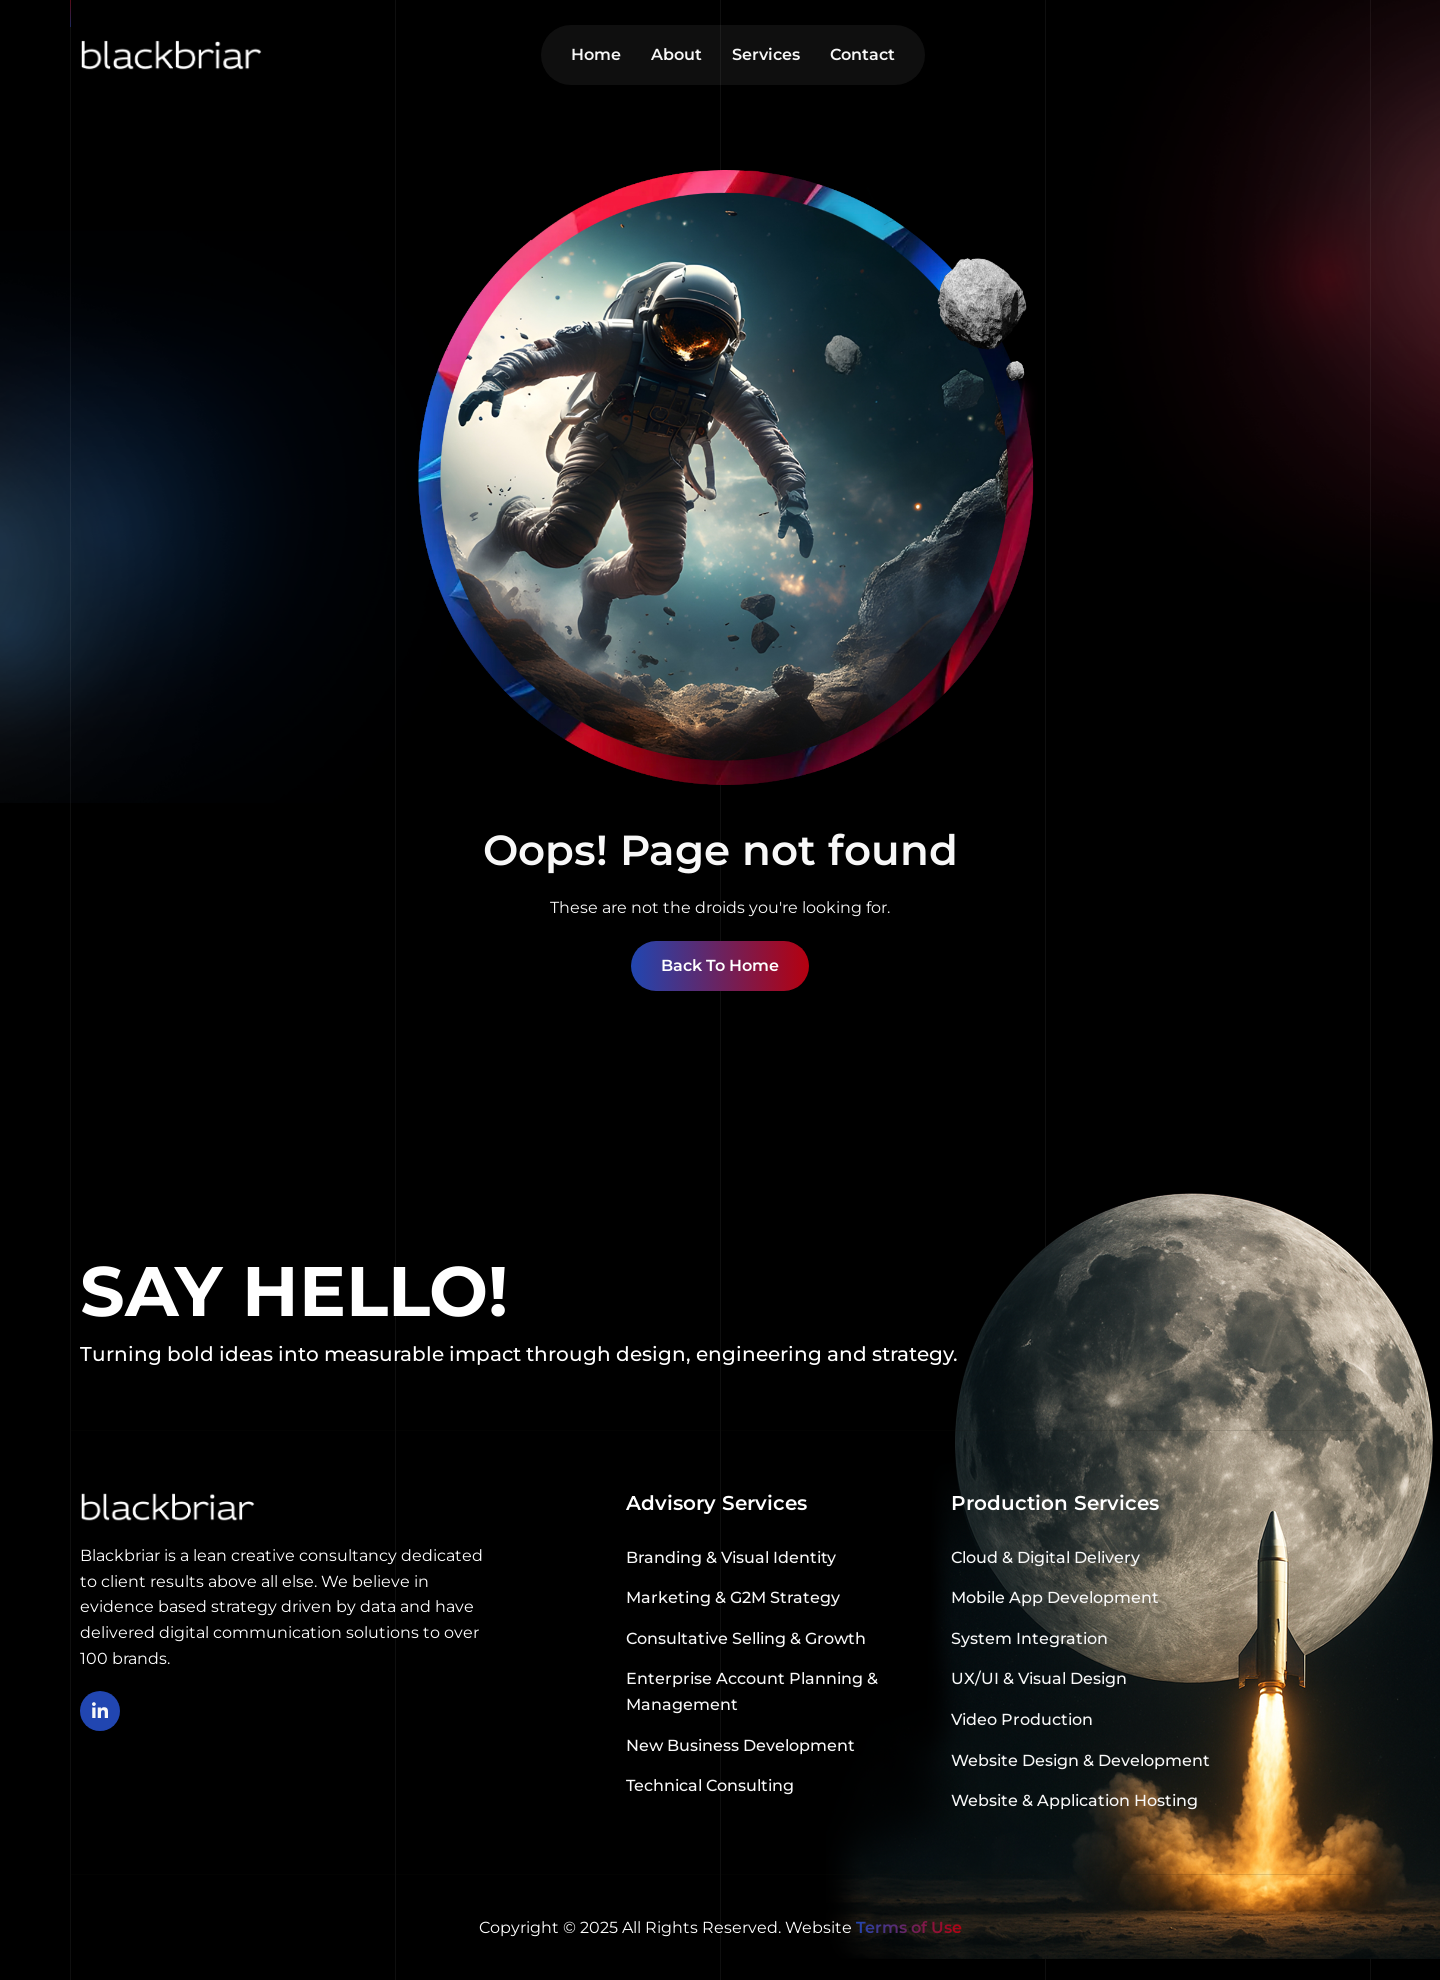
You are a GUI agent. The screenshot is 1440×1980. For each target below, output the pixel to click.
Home (596, 54)
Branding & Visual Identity (731, 1557)
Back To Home (720, 965)
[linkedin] (100, 1711)
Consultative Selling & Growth (746, 1638)
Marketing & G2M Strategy (733, 1597)
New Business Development (740, 1745)
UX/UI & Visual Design (1039, 1678)
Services (766, 54)
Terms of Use (909, 1927)
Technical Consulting (710, 1785)
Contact (862, 54)
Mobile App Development (1055, 1597)
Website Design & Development (1080, 1760)
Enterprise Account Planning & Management (752, 1691)
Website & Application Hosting (1074, 1800)
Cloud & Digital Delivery (1045, 1557)
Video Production (1022, 1719)
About (676, 54)
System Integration (1029, 1638)
